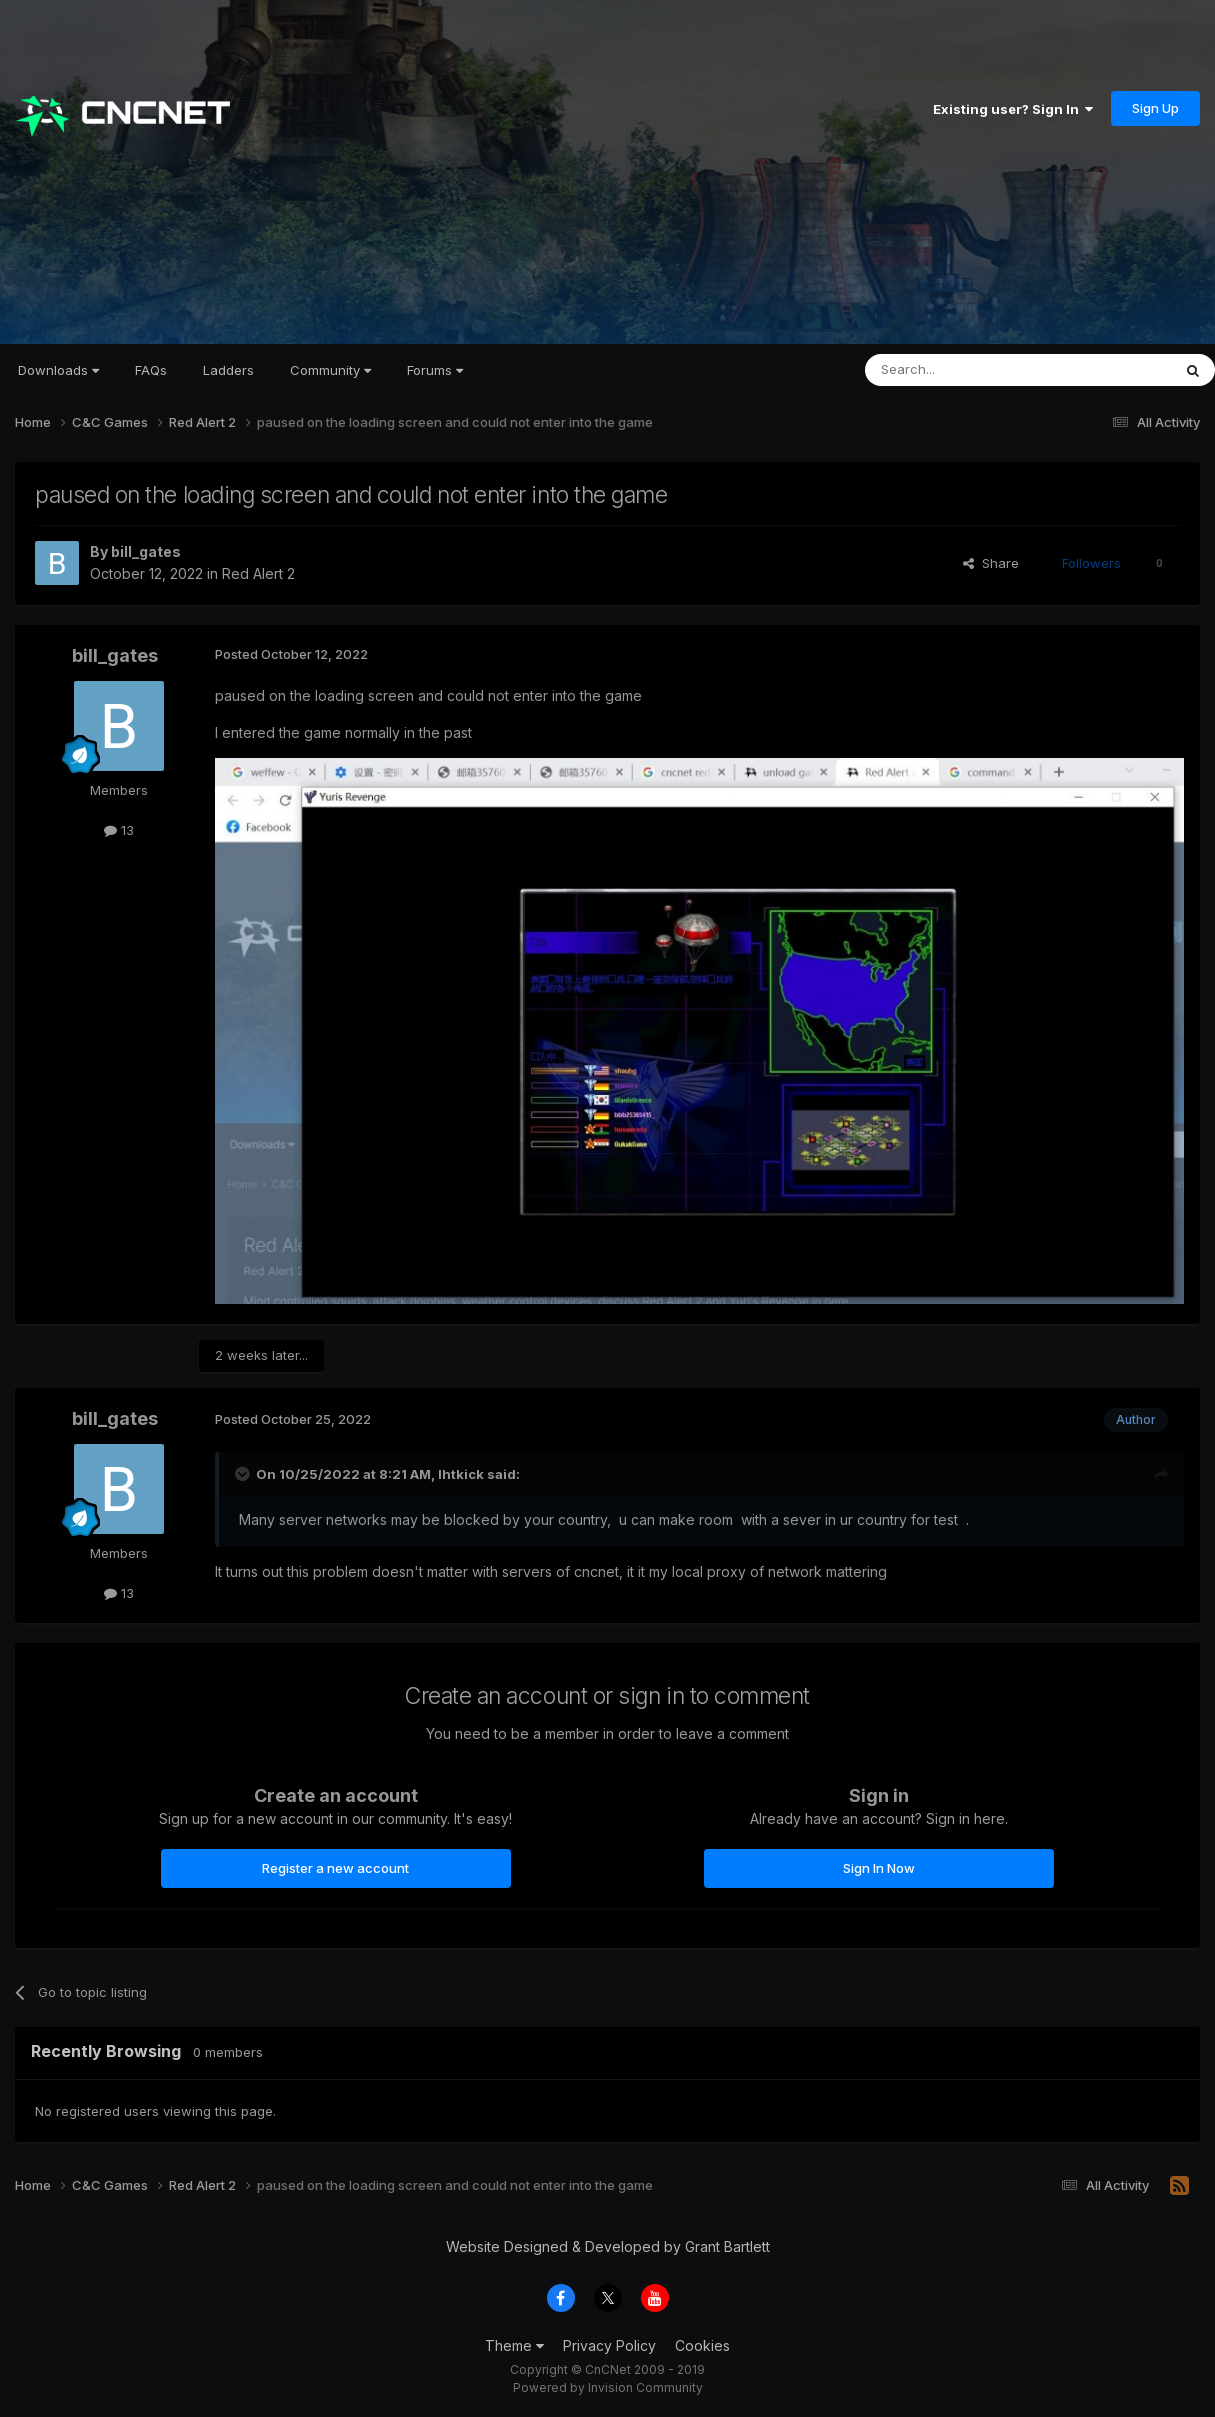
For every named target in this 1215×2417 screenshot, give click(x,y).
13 (119, 830)
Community (330, 370)
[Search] (967, 370)
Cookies (702, 2345)
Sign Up (1155, 108)
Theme (514, 2345)
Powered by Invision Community (608, 2387)
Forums (435, 370)
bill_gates (146, 551)
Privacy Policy (609, 2345)
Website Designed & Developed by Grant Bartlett (608, 2246)
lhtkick (461, 1474)
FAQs (151, 370)
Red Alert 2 (258, 573)
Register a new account (335, 1868)
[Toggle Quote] (244, 1474)
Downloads (58, 370)
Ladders (228, 370)
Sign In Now (879, 1868)
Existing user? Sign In (1013, 109)
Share (991, 563)
